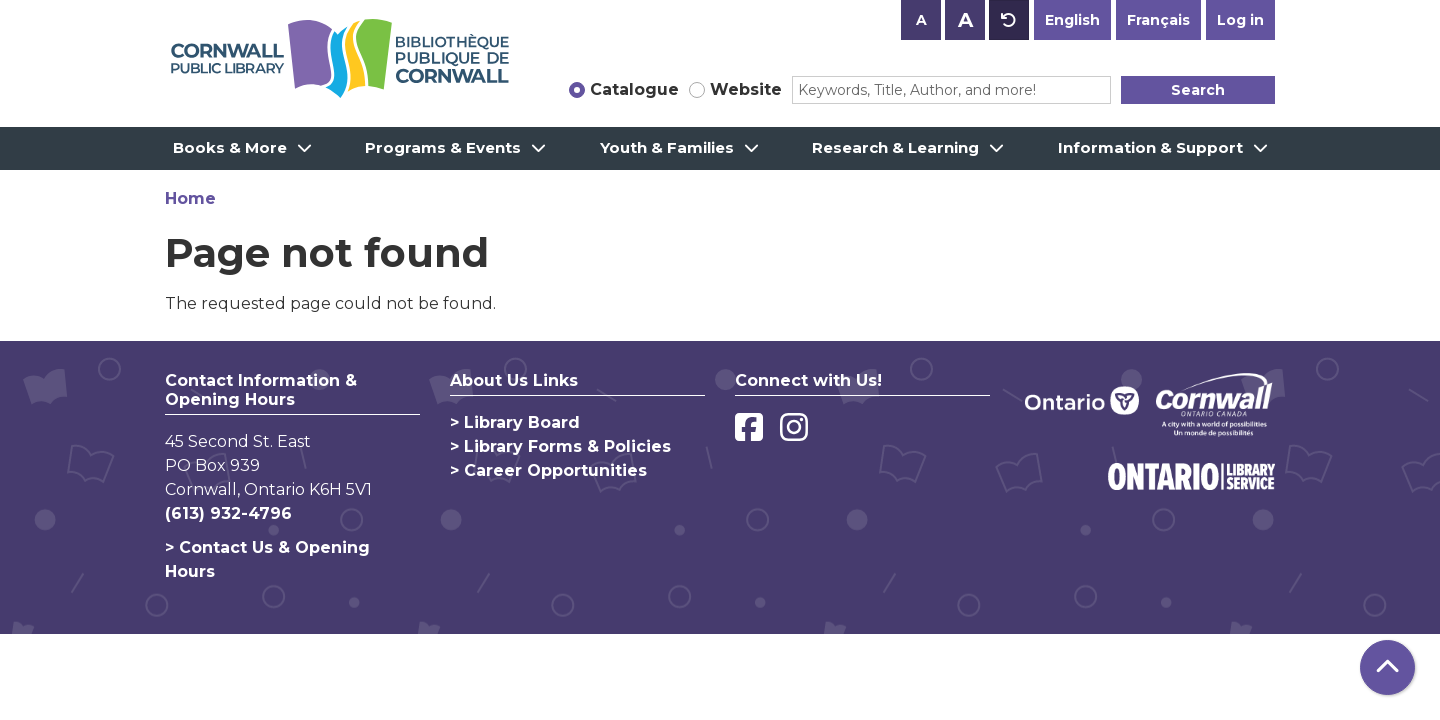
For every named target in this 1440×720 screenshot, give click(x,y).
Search (1198, 90)
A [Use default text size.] (1009, 20)
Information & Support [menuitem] (1150, 147)
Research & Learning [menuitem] (895, 147)
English (1072, 20)
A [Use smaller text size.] (921, 20)
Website (746, 89)
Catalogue (634, 89)
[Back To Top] (1387, 667)
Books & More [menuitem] (230, 147)
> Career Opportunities (548, 470)
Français (1158, 20)
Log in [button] (1240, 20)
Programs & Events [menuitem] (443, 147)
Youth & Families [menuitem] (667, 147)
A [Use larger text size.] (965, 20)
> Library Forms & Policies (560, 446)
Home (190, 198)
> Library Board (515, 422)
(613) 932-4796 (228, 513)
